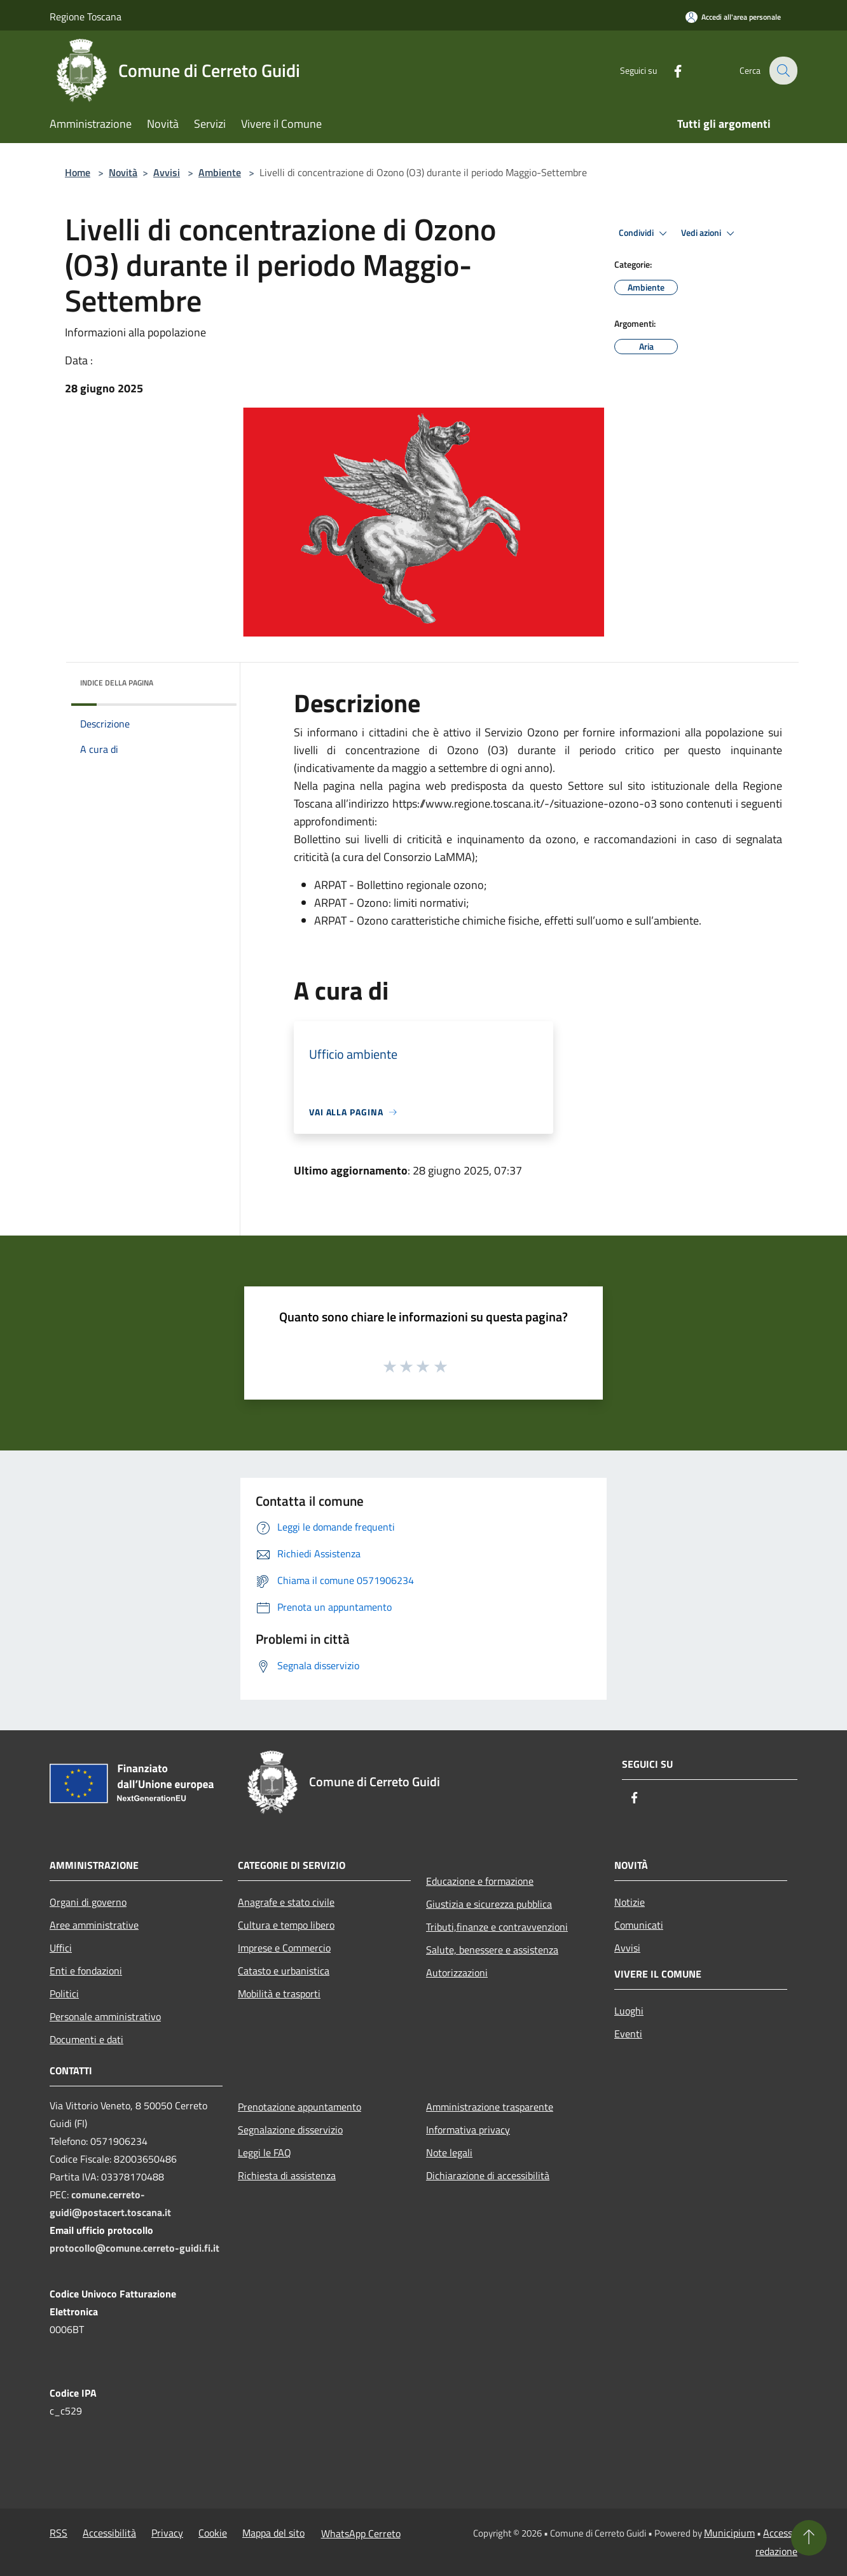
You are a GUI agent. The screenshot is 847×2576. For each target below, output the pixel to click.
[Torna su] (809, 2538)
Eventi (628, 2033)
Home (77, 172)
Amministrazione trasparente (489, 2106)
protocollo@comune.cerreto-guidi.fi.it (134, 2248)
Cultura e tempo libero (286, 1924)
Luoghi (629, 2010)
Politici (64, 1993)
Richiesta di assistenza (287, 2175)
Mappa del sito (273, 2532)
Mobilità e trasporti (279, 1993)
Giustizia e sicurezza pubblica (489, 1903)
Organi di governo (88, 1902)
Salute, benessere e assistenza (492, 1949)
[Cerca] (782, 70)
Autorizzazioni (457, 1972)
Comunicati (638, 1924)
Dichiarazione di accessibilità (487, 2175)
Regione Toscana (85, 16)
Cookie (212, 2532)
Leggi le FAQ (264, 2152)
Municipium (729, 2532)
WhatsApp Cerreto (361, 2533)
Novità (123, 172)
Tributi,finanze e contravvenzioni (497, 1926)
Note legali (449, 2152)
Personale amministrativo (105, 2016)
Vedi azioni (709, 233)
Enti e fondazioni (86, 1970)
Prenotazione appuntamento (299, 2106)
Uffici (61, 1947)
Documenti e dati (86, 2039)
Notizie (629, 1902)
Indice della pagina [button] (116, 683)
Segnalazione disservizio (290, 2129)
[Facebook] (669, 70)
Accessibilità (109, 2532)
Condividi (645, 233)
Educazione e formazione (480, 1881)
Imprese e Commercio (284, 1947)
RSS (58, 2532)
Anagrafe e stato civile (286, 1902)
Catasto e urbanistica (283, 1970)
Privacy (167, 2532)
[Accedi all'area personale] (733, 17)
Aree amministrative (94, 1924)
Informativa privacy (468, 2129)
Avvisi (166, 172)
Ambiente (219, 172)
